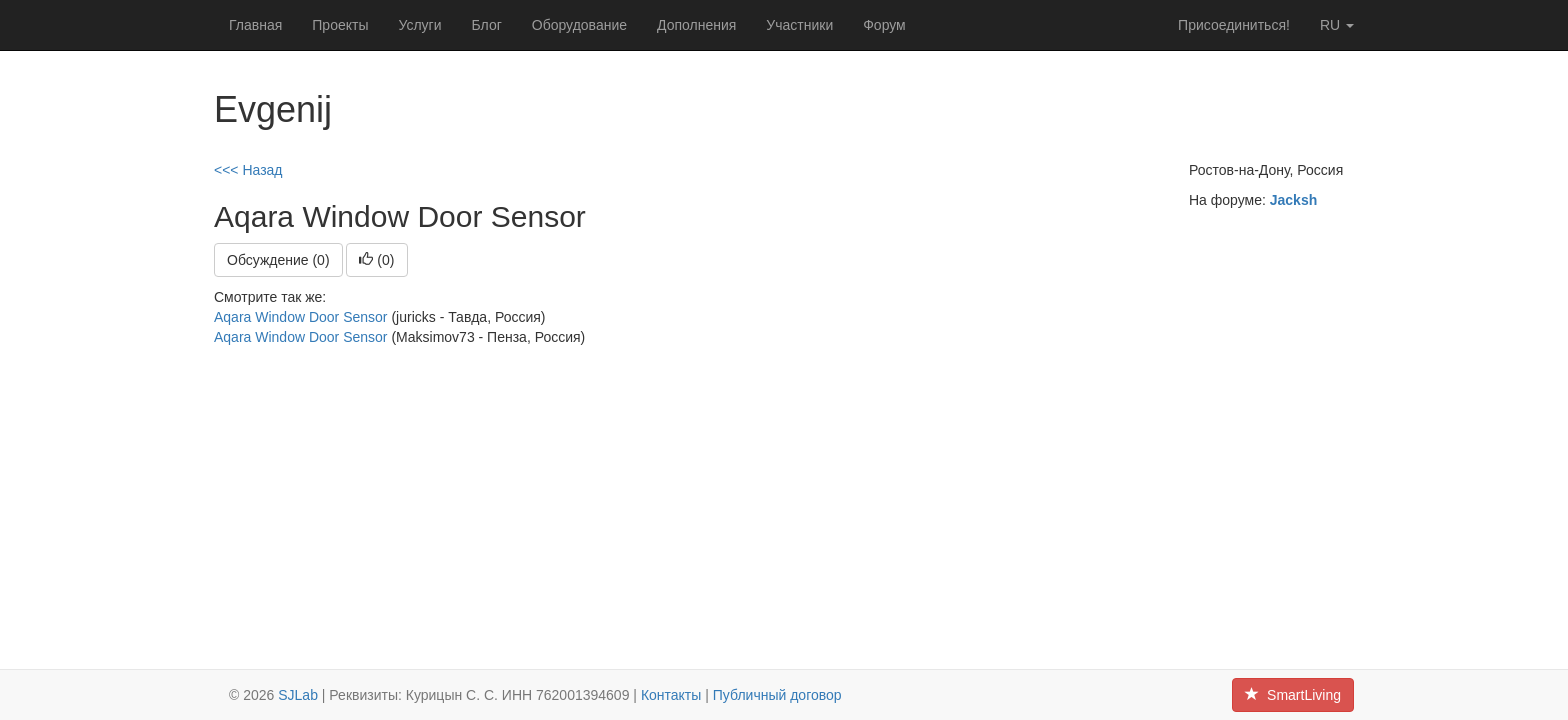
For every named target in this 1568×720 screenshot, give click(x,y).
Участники (799, 25)
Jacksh (1293, 200)
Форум (884, 25)
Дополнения (696, 25)
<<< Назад (248, 170)
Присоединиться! (1234, 25)
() (376, 260)
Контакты (671, 695)
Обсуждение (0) (278, 260)
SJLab (298, 695)
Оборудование (579, 25)
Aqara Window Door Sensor (301, 317)
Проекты (340, 25)
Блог (487, 25)
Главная (255, 25)
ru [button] (1337, 25)
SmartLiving (1293, 695)
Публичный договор (777, 695)
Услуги (419, 25)
